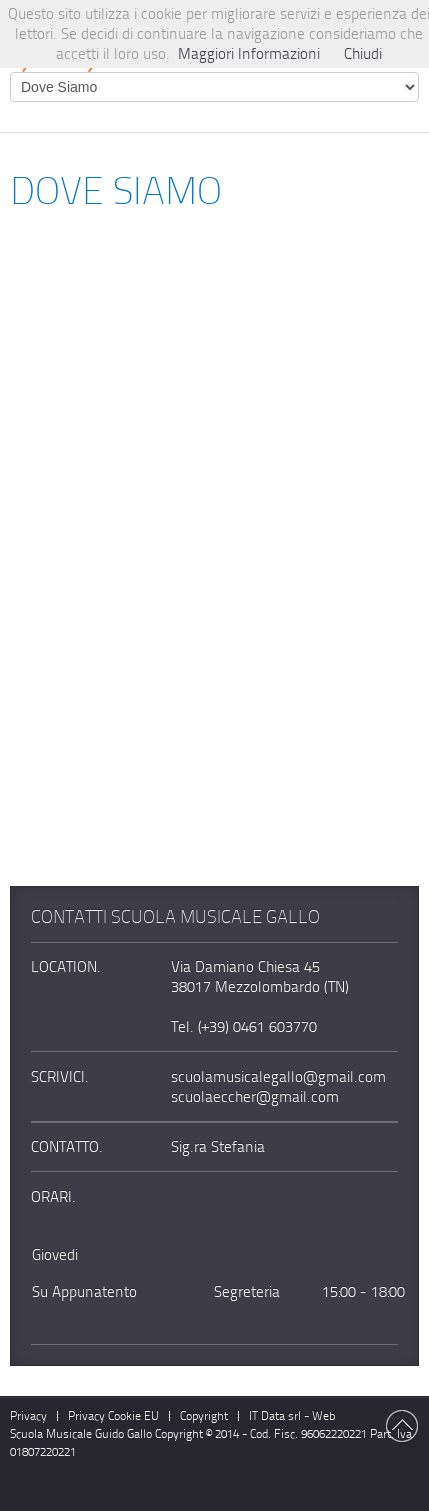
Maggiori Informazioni (249, 54)
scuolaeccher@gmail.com (255, 1097)
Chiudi (363, 54)
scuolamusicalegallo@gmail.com (278, 1077)
